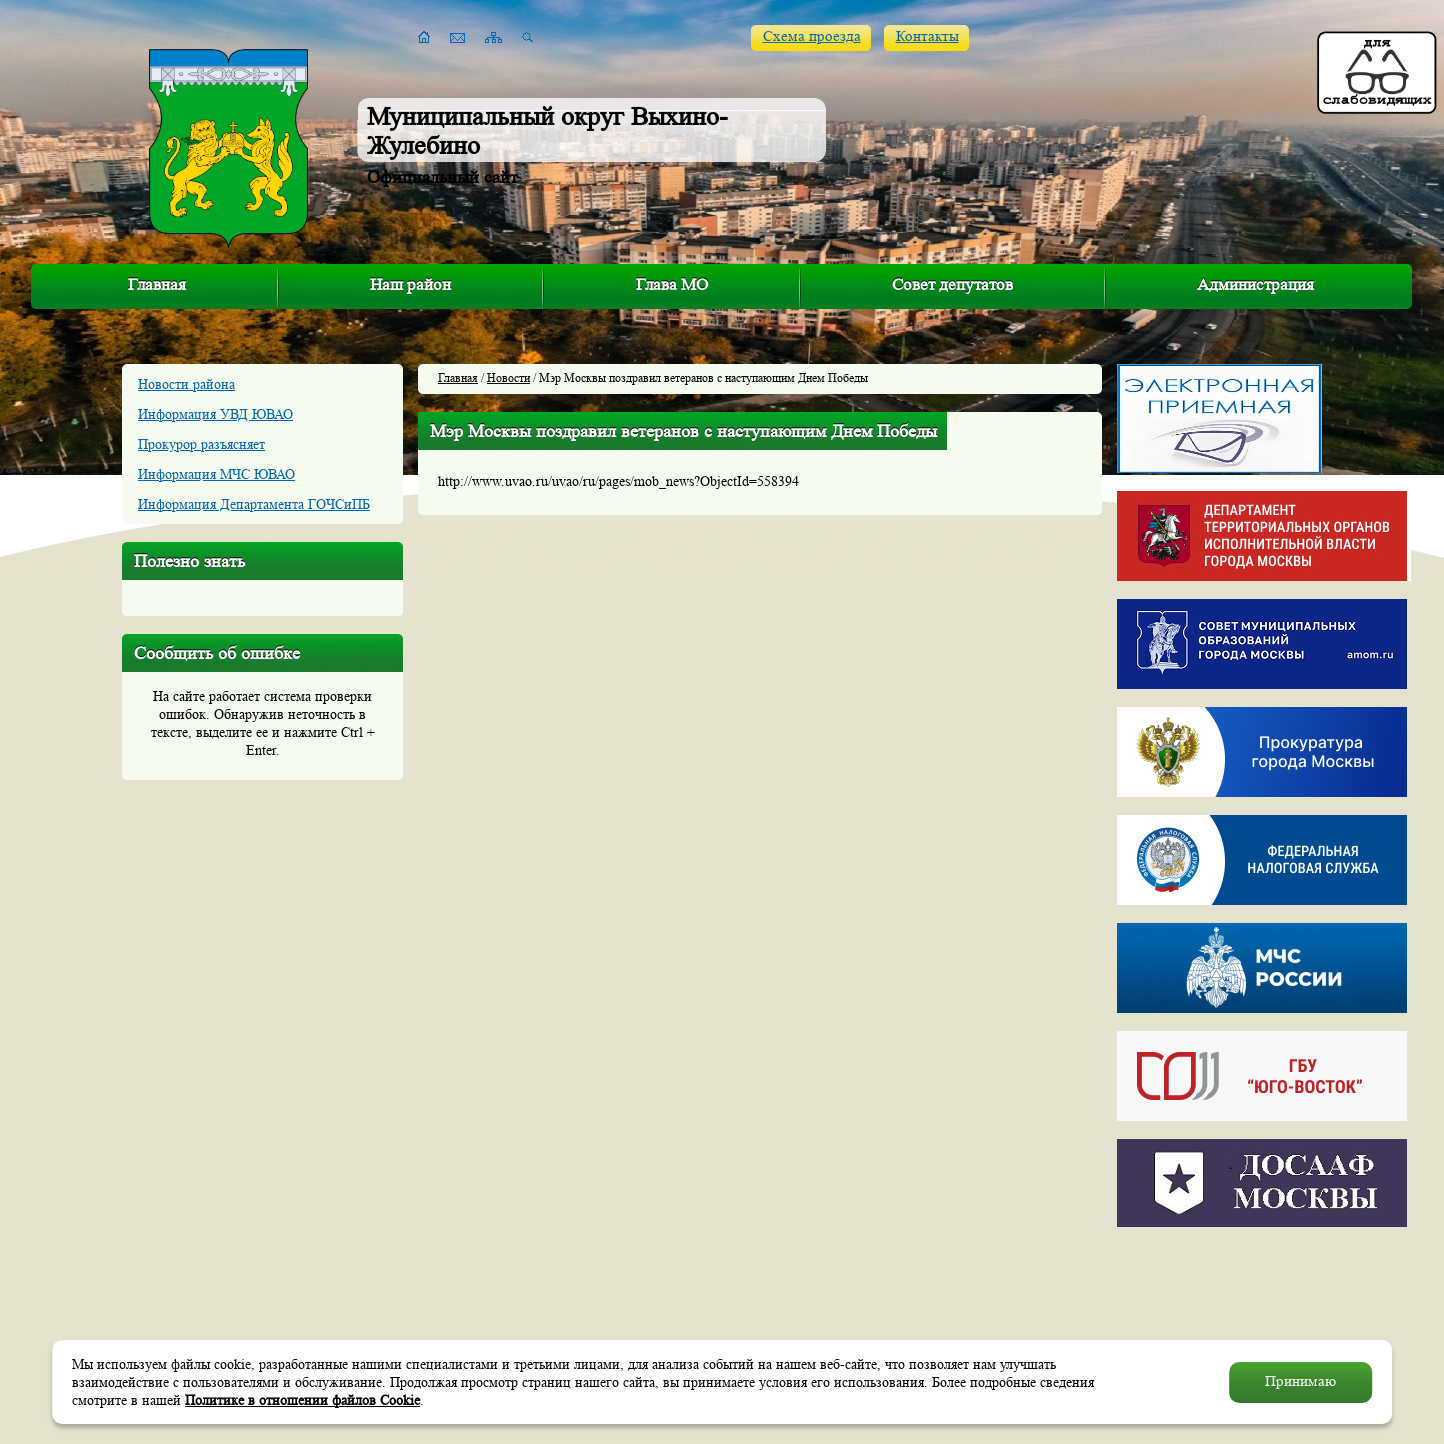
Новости (508, 377)
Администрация (1255, 284)
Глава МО (672, 284)
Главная (157, 284)
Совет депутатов (952, 284)
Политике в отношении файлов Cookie (302, 1400)
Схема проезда (812, 36)
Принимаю (1300, 1381)
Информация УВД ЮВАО (215, 414)
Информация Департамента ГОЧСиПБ (254, 504)
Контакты (927, 36)
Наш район (410, 284)
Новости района (186, 384)
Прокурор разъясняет (201, 444)
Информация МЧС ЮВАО (216, 474)
